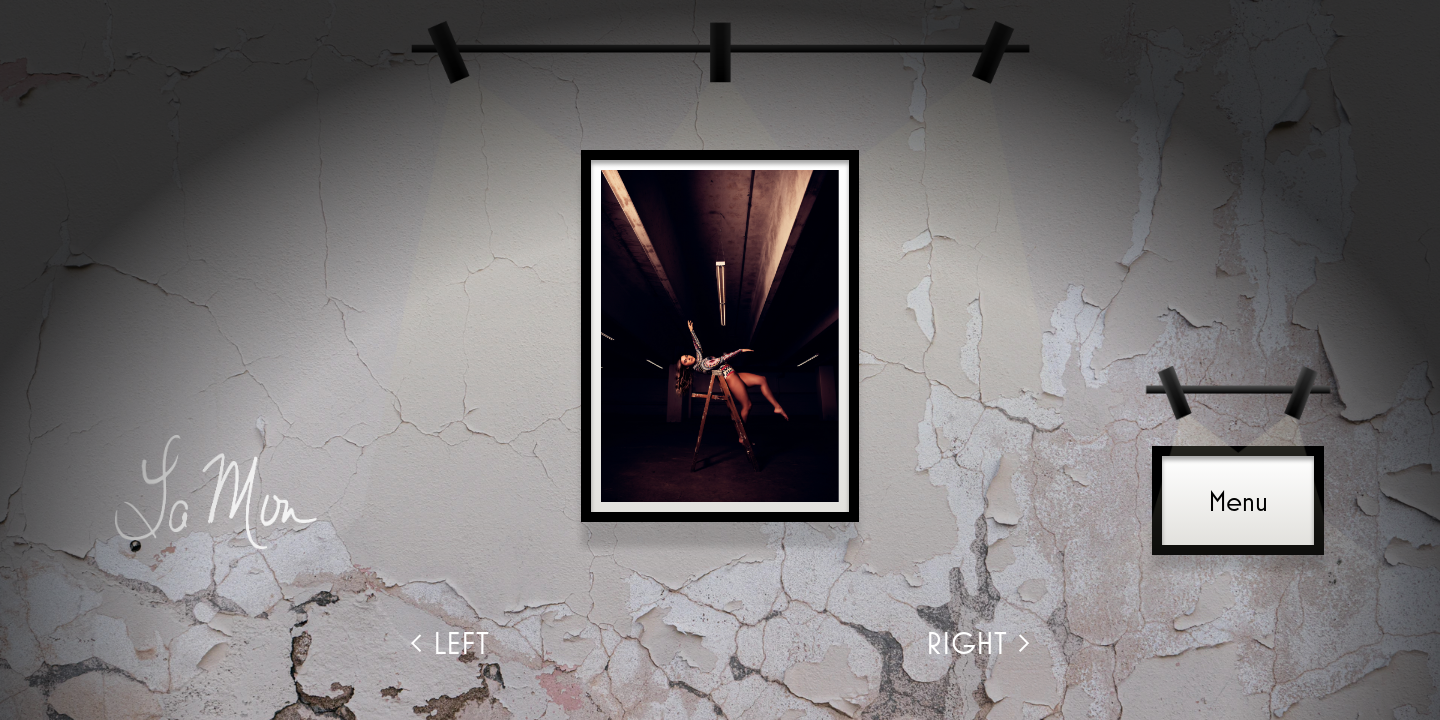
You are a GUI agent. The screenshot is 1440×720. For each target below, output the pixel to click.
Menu (1238, 500)
